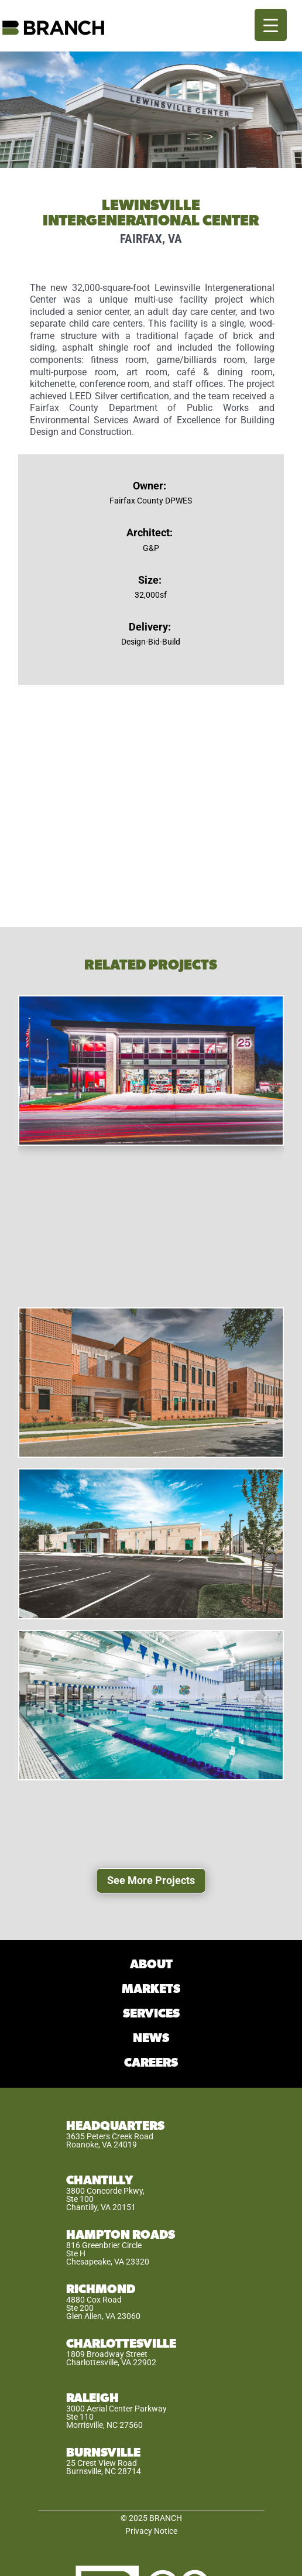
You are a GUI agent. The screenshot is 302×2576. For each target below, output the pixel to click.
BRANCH (165, 2518)
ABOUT (151, 1964)
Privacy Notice (151, 2531)
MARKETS (151, 1989)
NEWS (151, 2038)
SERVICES (151, 2014)
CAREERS (151, 2063)
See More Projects (151, 1880)
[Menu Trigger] (271, 25)
